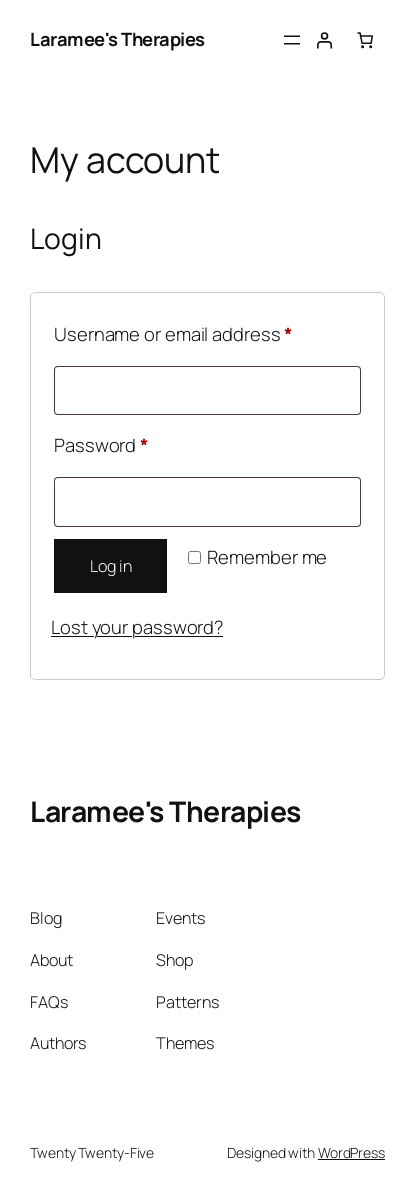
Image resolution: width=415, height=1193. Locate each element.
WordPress (351, 1152)
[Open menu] (292, 40)
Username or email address (207, 331)
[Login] (324, 40)
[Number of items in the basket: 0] (365, 40)
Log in (110, 566)
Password (138, 442)
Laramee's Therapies (117, 39)
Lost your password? (137, 627)
